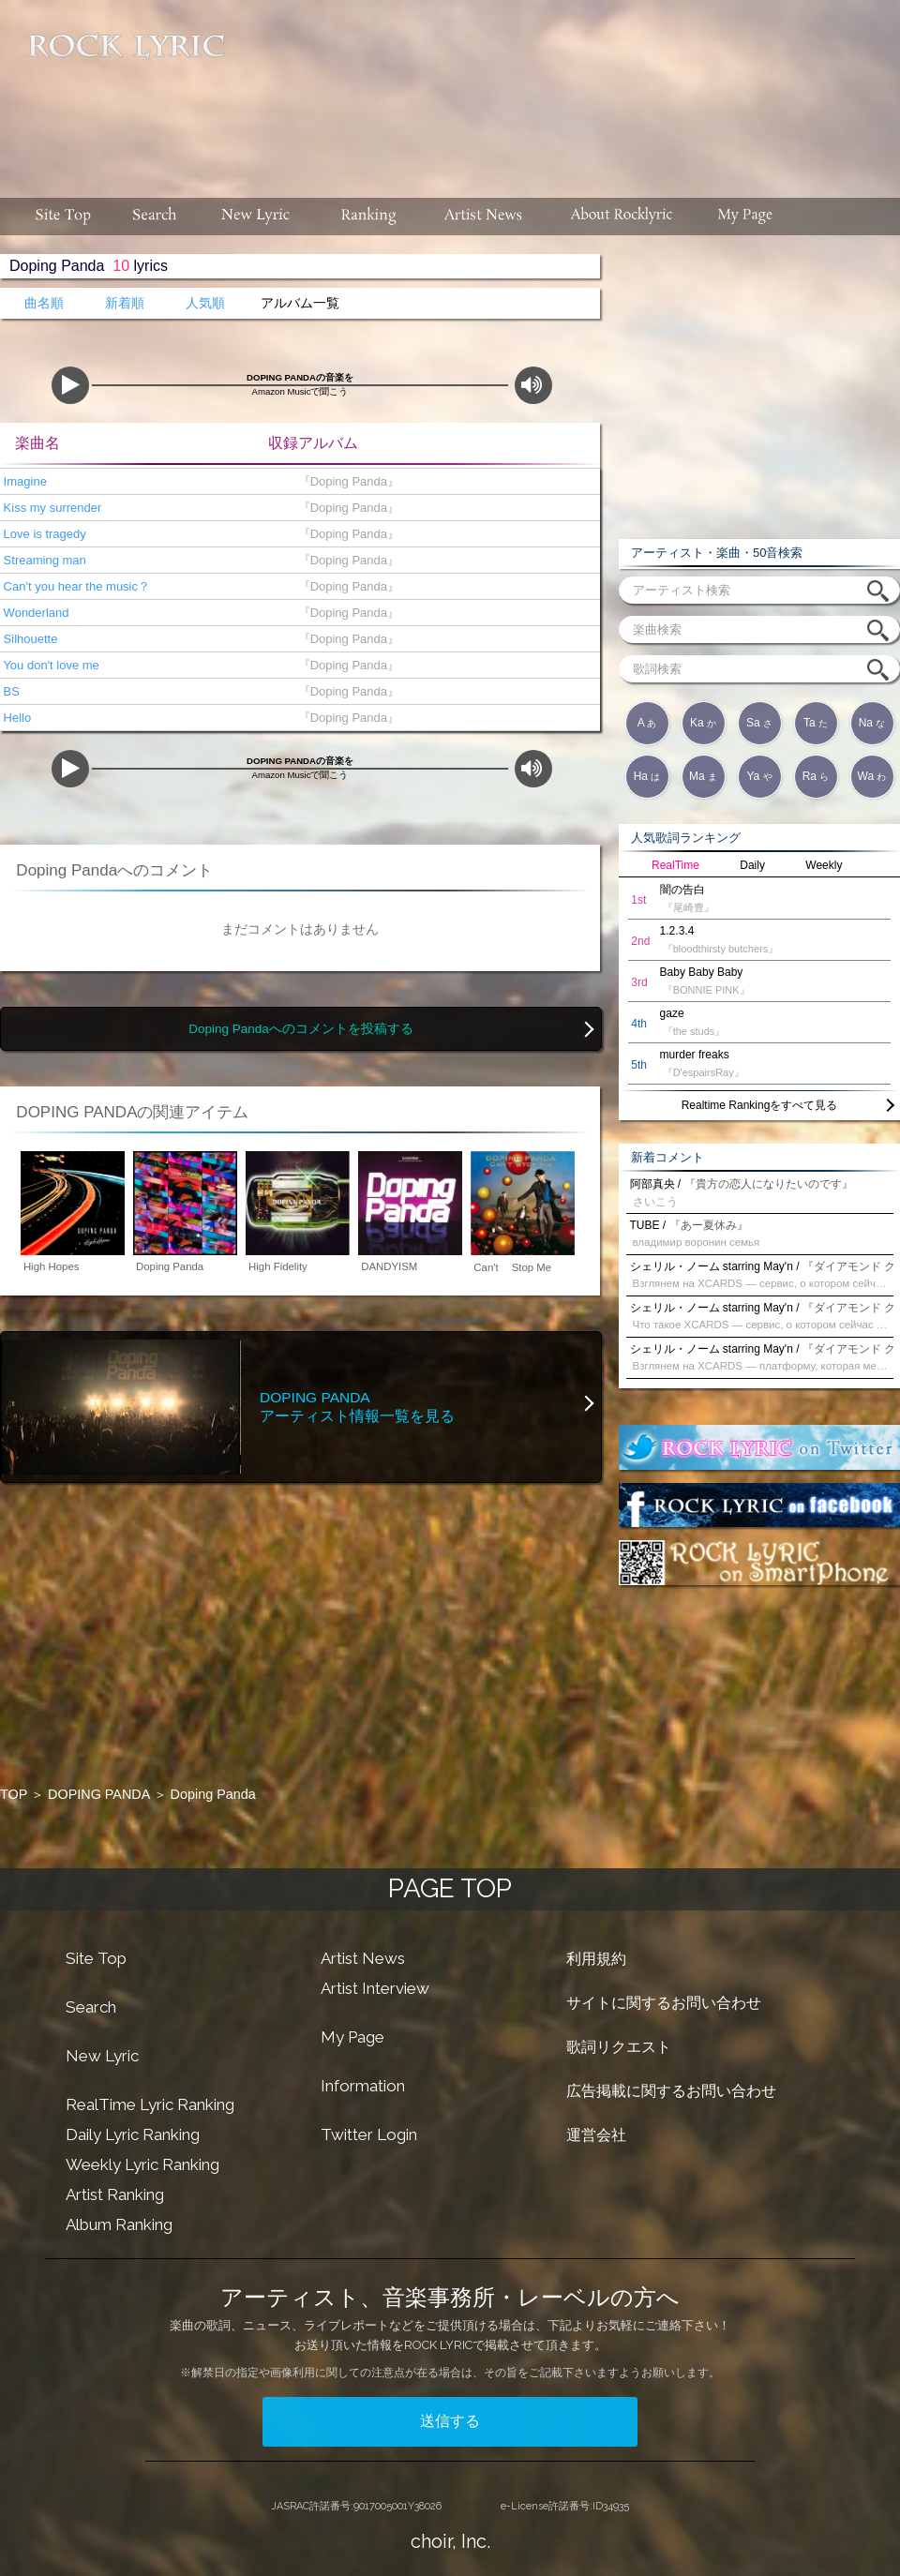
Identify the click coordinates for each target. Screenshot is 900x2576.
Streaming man (43, 560)
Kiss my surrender (50, 508)
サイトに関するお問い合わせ (663, 2003)
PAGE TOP (450, 1888)
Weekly (823, 865)
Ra (816, 776)
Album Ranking (119, 2224)
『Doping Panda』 (345, 481)
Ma (703, 776)
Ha (647, 776)
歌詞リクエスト (618, 2047)
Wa (872, 776)
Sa (759, 722)
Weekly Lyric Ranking (142, 2164)
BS (10, 691)
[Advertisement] (454, 118)
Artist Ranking (115, 2194)
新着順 (124, 303)
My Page (352, 2037)
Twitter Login (369, 2134)
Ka (703, 722)
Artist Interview (375, 1988)
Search (91, 2007)
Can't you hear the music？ (75, 586)
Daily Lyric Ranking (133, 2134)
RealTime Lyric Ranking (150, 2104)
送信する (450, 2421)
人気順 (205, 303)
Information (363, 2085)
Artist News (363, 1958)
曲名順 (44, 303)
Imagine (23, 481)
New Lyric (102, 2055)
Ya (759, 776)
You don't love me (49, 665)
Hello (15, 718)
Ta (815, 722)
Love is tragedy (43, 534)
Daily (752, 865)
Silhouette (28, 639)
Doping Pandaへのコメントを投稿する (300, 1029)
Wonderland (34, 613)
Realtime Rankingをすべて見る (760, 1105)
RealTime (675, 865)
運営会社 (596, 2135)
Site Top (96, 1958)
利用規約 (596, 1959)
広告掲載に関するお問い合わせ (671, 2091)
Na (872, 722)
